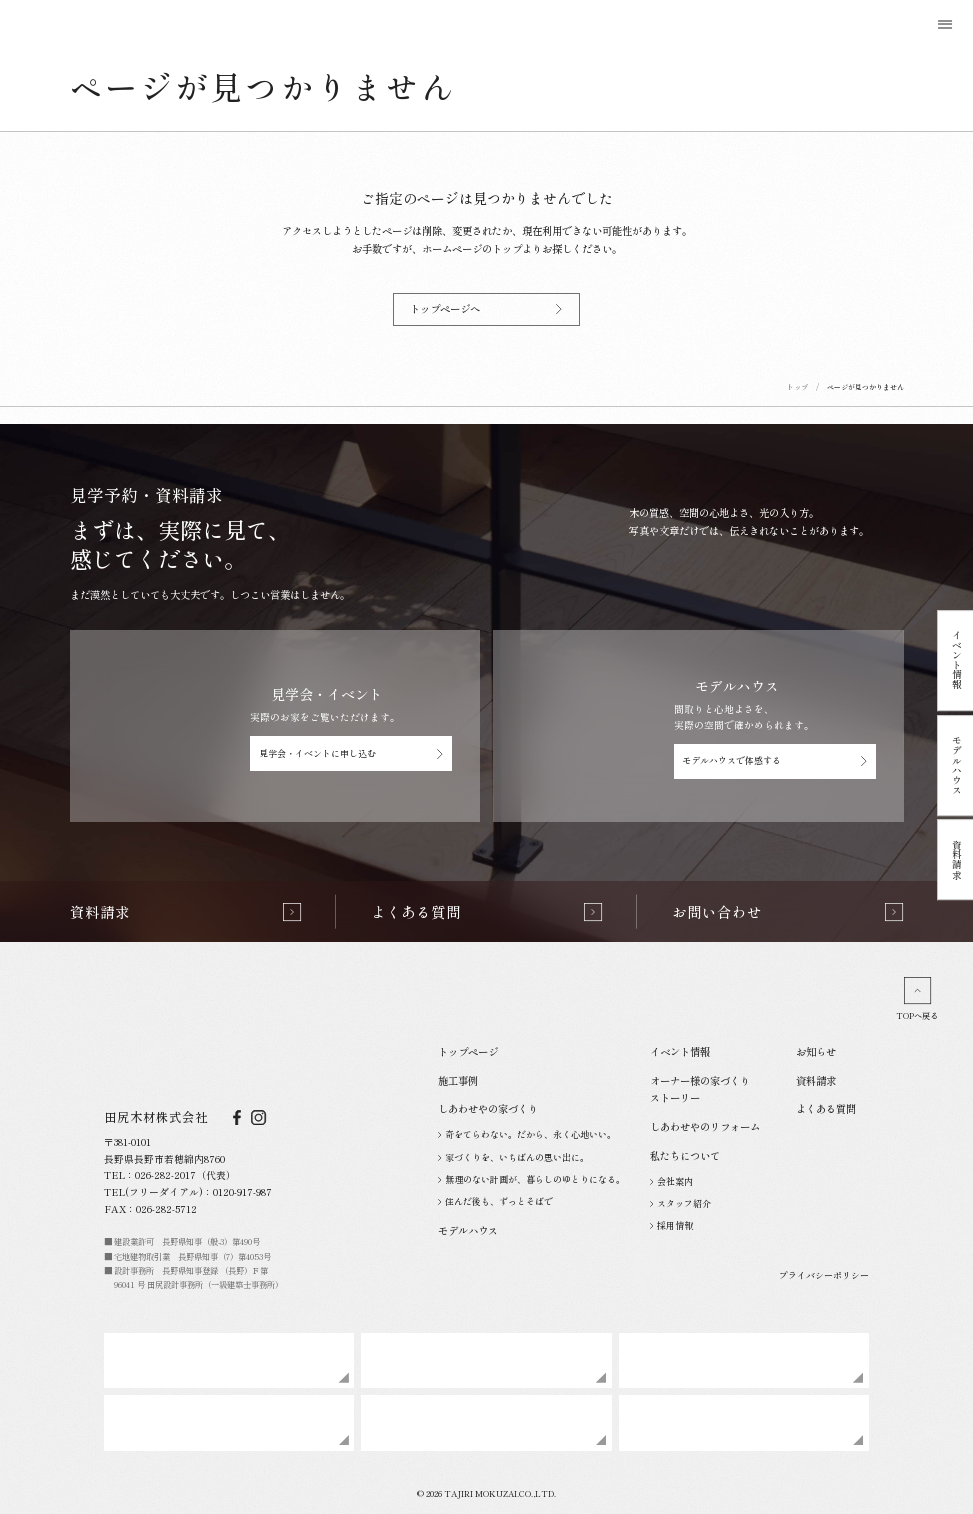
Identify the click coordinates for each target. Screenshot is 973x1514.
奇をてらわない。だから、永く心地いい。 (527, 1134)
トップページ (468, 1051)
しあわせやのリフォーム (705, 1126)
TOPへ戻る (917, 999)
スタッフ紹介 (681, 1203)
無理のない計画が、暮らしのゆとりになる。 (532, 1179)
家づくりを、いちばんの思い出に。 (514, 1157)
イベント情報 (957, 661)
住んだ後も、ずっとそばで (496, 1201)
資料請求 (957, 860)
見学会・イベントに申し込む (351, 753)
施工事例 (458, 1080)
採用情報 (672, 1225)
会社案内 (672, 1181)
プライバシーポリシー (824, 1275)
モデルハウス (957, 765)
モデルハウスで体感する (774, 760)
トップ (797, 387)
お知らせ (816, 1051)
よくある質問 (826, 1108)
